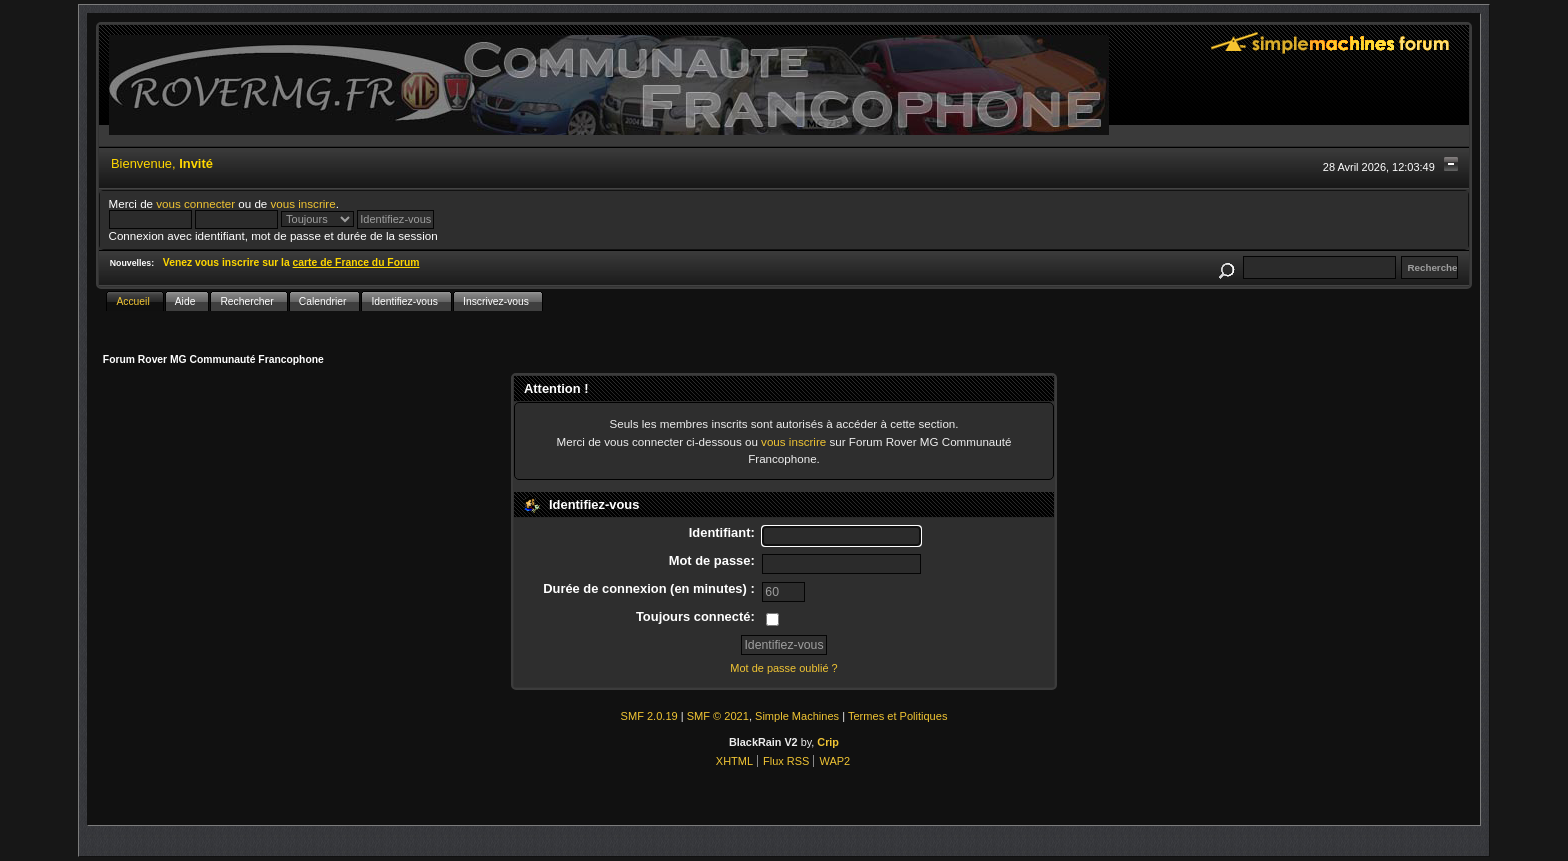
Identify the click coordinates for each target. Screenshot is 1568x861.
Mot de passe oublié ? (783, 668)
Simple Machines (797, 716)
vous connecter (195, 203)
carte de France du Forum (356, 262)
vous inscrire (303, 203)
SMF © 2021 (718, 716)
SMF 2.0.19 (649, 716)
